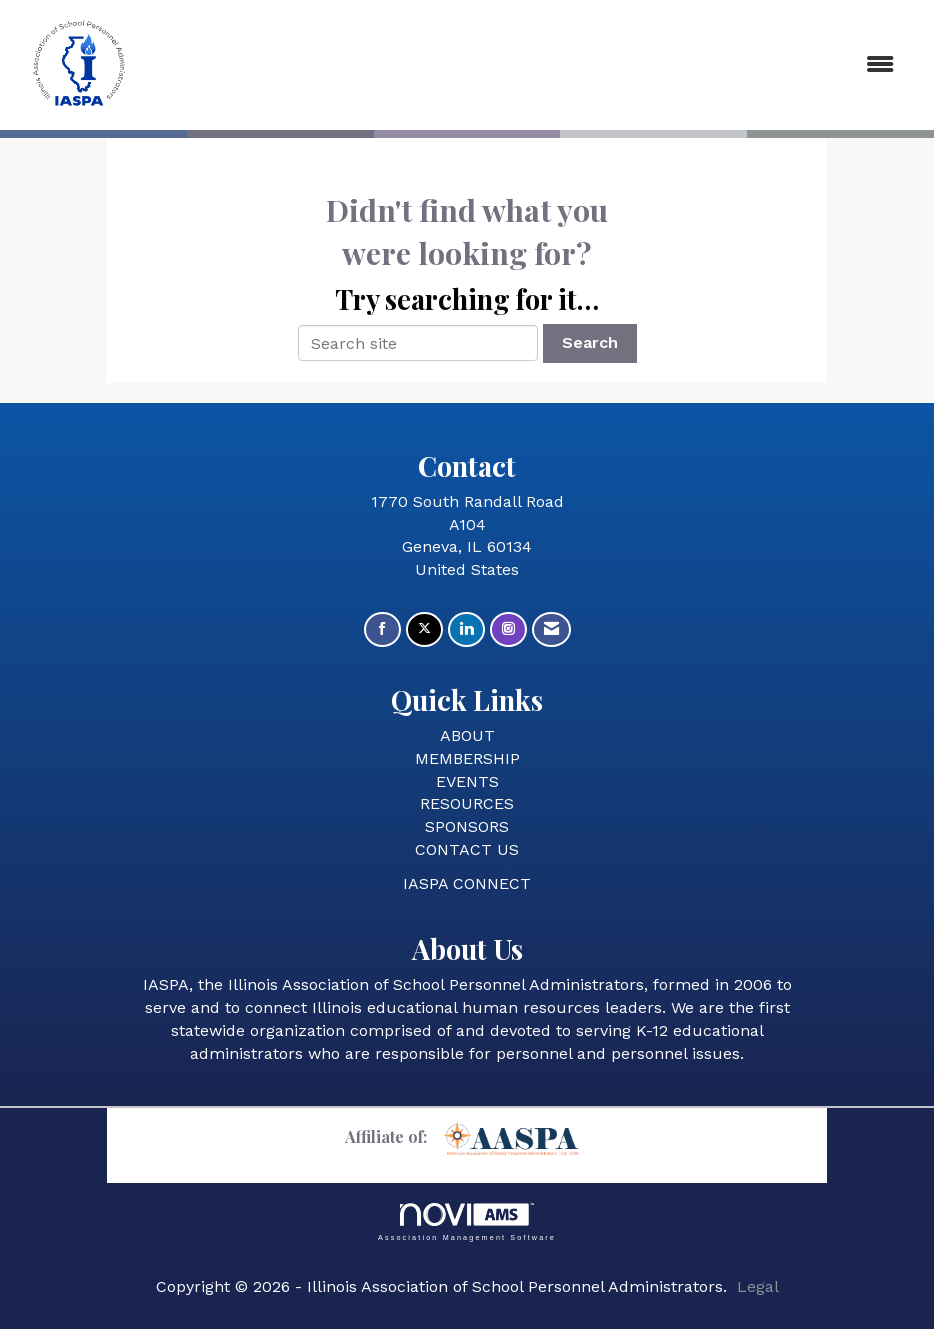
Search (590, 342)
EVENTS (467, 781)
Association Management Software (467, 1221)
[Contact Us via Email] (551, 629)
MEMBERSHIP (467, 758)
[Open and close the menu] (528, 65)
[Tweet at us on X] (424, 629)
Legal (758, 1286)
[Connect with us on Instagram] (508, 629)
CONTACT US (467, 849)
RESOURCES (467, 803)
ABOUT (467, 735)
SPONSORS (467, 826)
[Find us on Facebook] (382, 629)
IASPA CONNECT (467, 883)
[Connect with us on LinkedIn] (466, 629)
